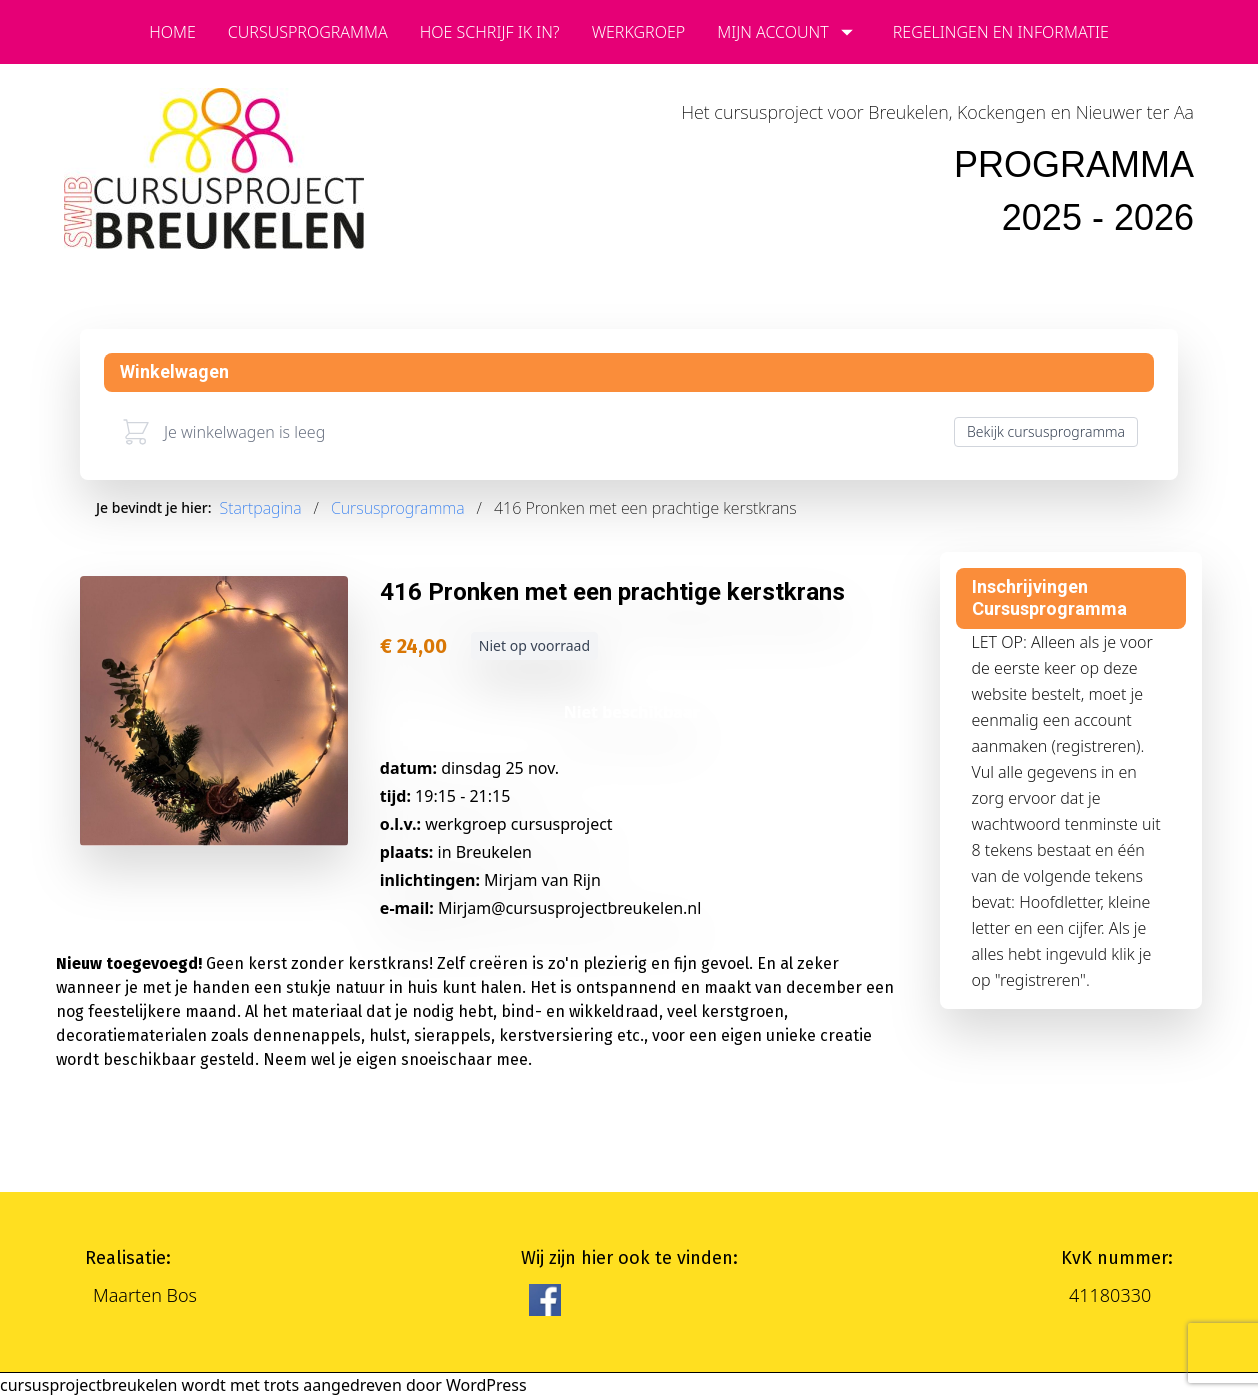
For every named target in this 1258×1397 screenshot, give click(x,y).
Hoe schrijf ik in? (490, 32)
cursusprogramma (308, 32)
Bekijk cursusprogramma (1046, 431)
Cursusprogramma (398, 508)
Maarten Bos (145, 1295)
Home (172, 32)
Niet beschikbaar (632, 712)
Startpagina (261, 508)
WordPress (486, 1385)
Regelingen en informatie (1001, 32)
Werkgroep (639, 32)
